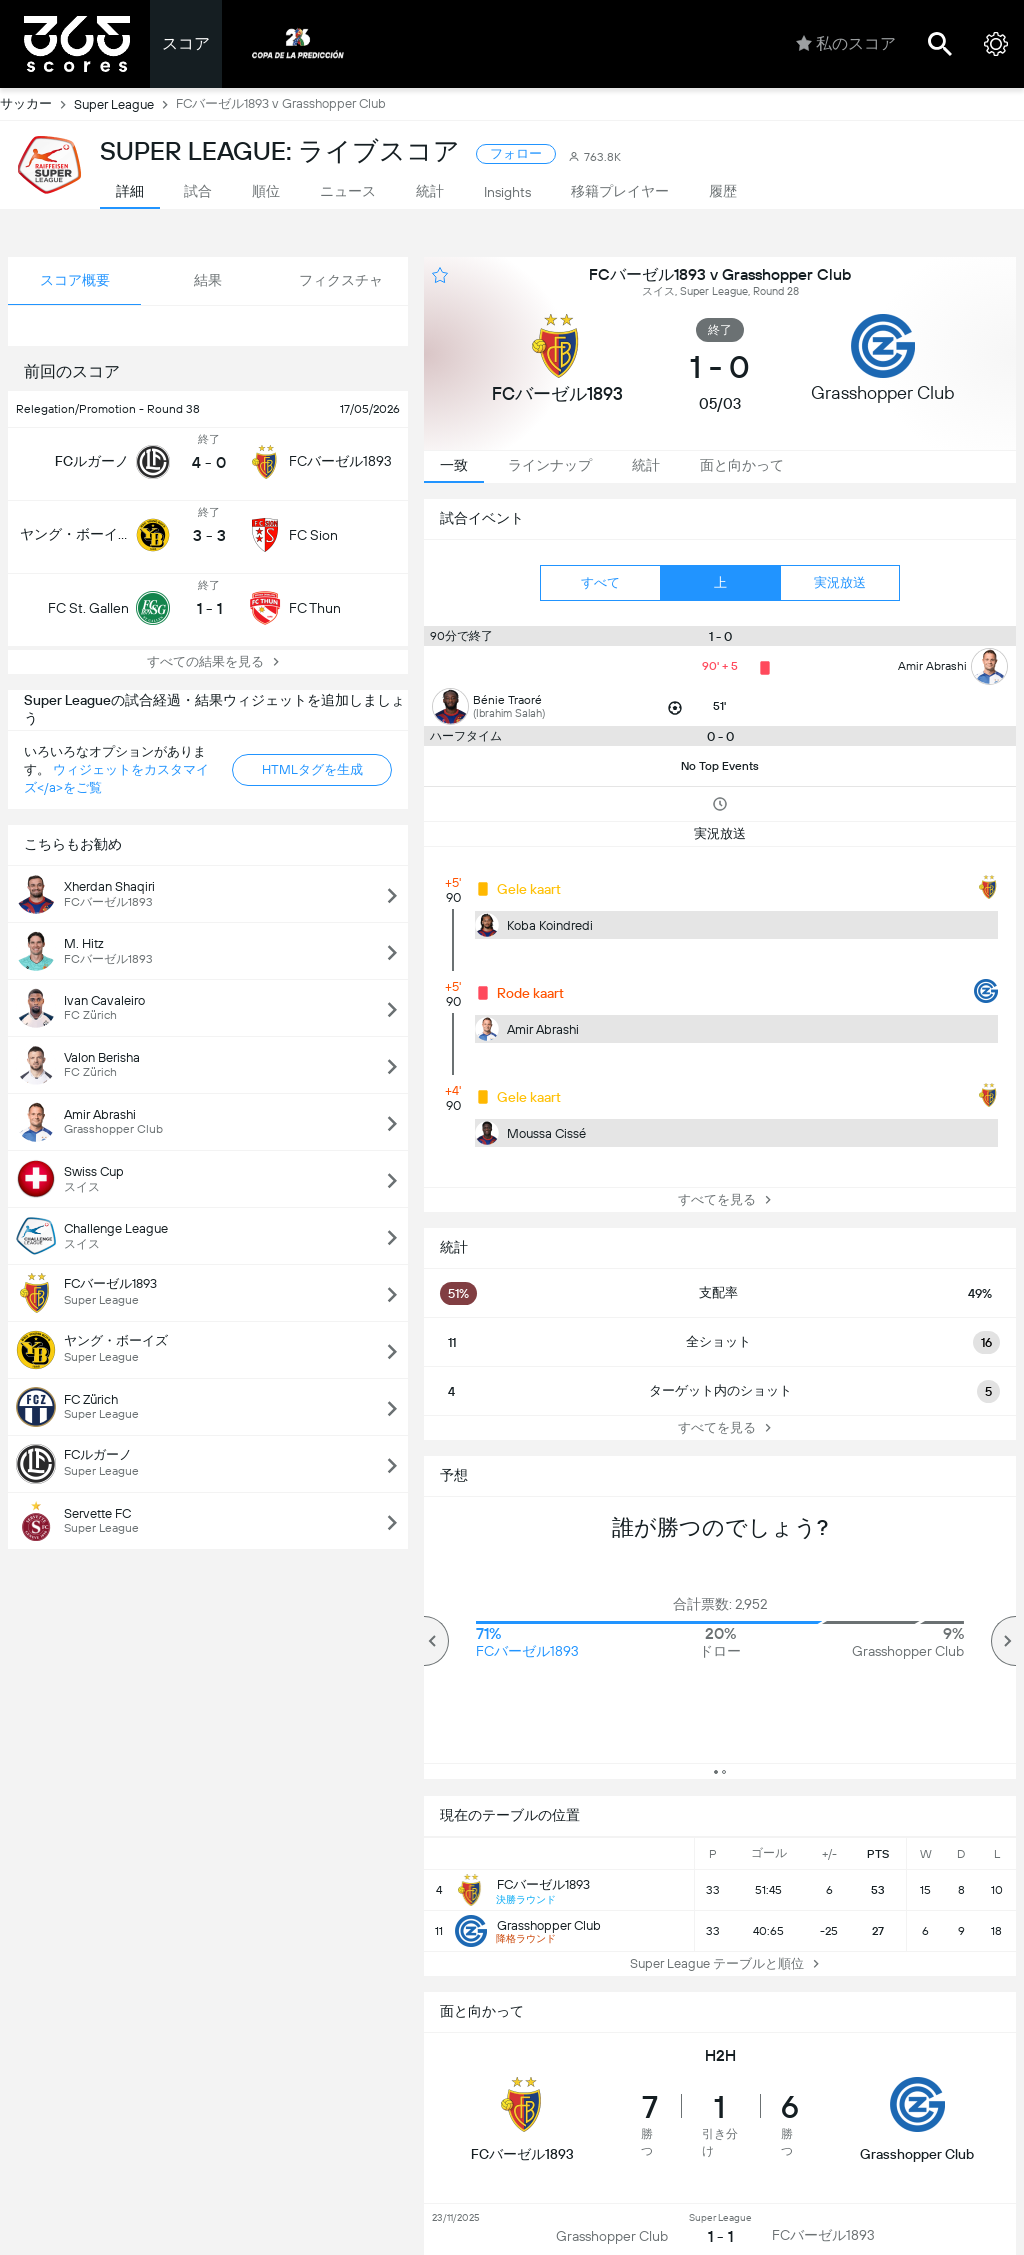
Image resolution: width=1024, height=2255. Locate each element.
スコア (186, 43)
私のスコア (846, 44)
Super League (125, 104)
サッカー (37, 104)
